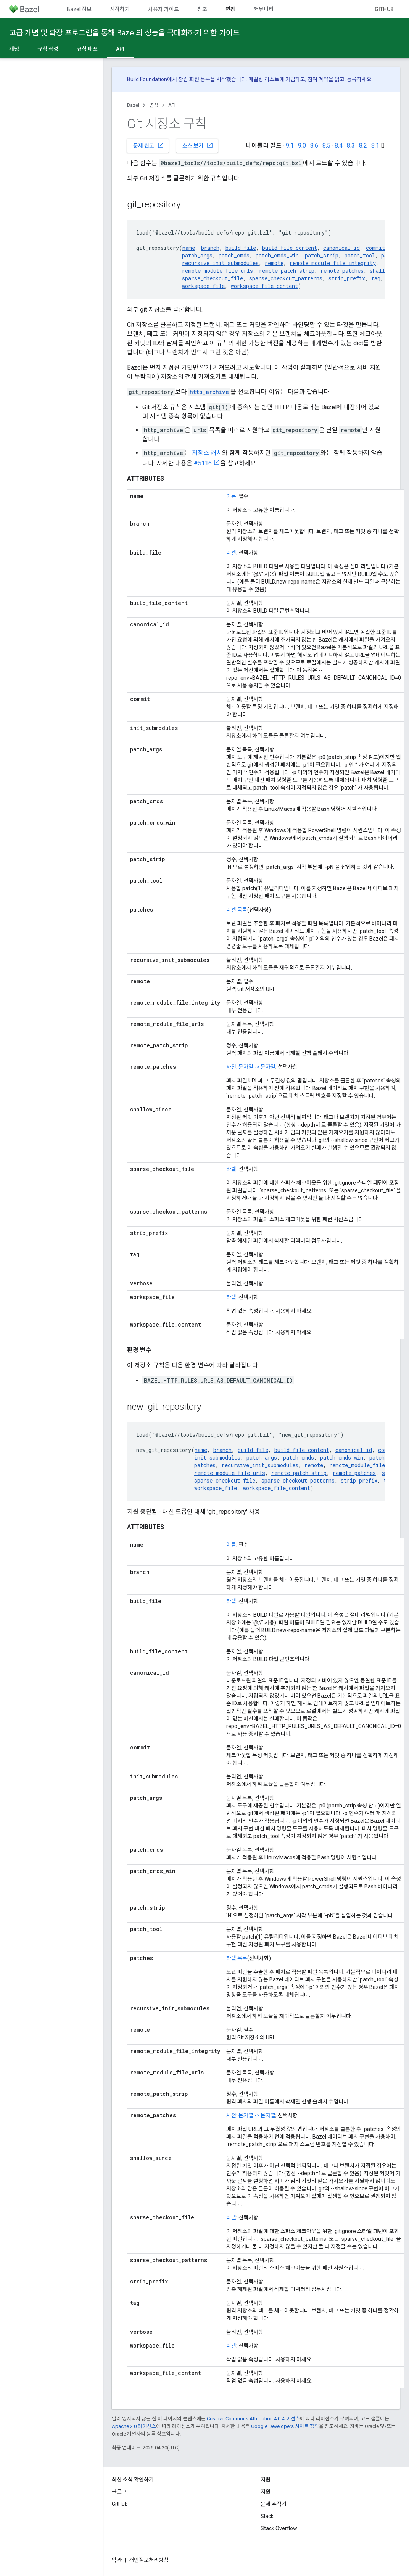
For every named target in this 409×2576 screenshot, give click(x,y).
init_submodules (217, 1457)
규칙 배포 (87, 49)
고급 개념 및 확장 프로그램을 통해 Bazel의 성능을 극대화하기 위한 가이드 (124, 32)
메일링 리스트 (263, 79)
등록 (352, 79)
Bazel (133, 105)
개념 (14, 49)
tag (375, 278)
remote (274, 263)
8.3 (351, 145)
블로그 (119, 2492)
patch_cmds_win (277, 255)
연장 (153, 105)
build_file (240, 247)
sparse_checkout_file (212, 278)
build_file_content (289, 247)
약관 (117, 2560)
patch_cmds (234, 255)
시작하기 (120, 9)
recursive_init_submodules (220, 263)
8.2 (363, 145)
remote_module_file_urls (217, 270)
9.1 (290, 145)
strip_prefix (346, 278)
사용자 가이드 (163, 9)
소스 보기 (197, 145)
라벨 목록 (236, 910)
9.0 (302, 145)
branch (210, 247)
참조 (202, 9)
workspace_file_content (264, 285)
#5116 (203, 463)
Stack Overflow (279, 2528)
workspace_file (203, 285)
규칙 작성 (47, 49)
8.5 (326, 145)
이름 (231, 496)
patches (205, 1465)
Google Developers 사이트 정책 (285, 2426)
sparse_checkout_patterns (285, 278)
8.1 (375, 145)
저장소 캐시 (207, 453)
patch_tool (360, 255)
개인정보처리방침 (149, 2560)
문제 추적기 (274, 2504)
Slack (267, 2516)
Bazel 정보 (79, 9)
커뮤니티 (264, 9)
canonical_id (341, 247)
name (188, 247)
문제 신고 (148, 145)
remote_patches (342, 270)
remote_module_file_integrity (333, 263)
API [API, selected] (120, 49)
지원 (266, 2492)
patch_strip (321, 255)
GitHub (384, 9)
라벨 (231, 553)
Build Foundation (147, 79)
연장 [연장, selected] (230, 9)
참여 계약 (318, 79)
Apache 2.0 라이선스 (134, 2426)
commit (375, 247)
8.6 (314, 145)
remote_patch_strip (286, 270)
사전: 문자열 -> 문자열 (250, 1067)
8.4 (339, 145)
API (172, 105)
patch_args (197, 255)
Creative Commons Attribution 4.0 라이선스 (253, 2419)
